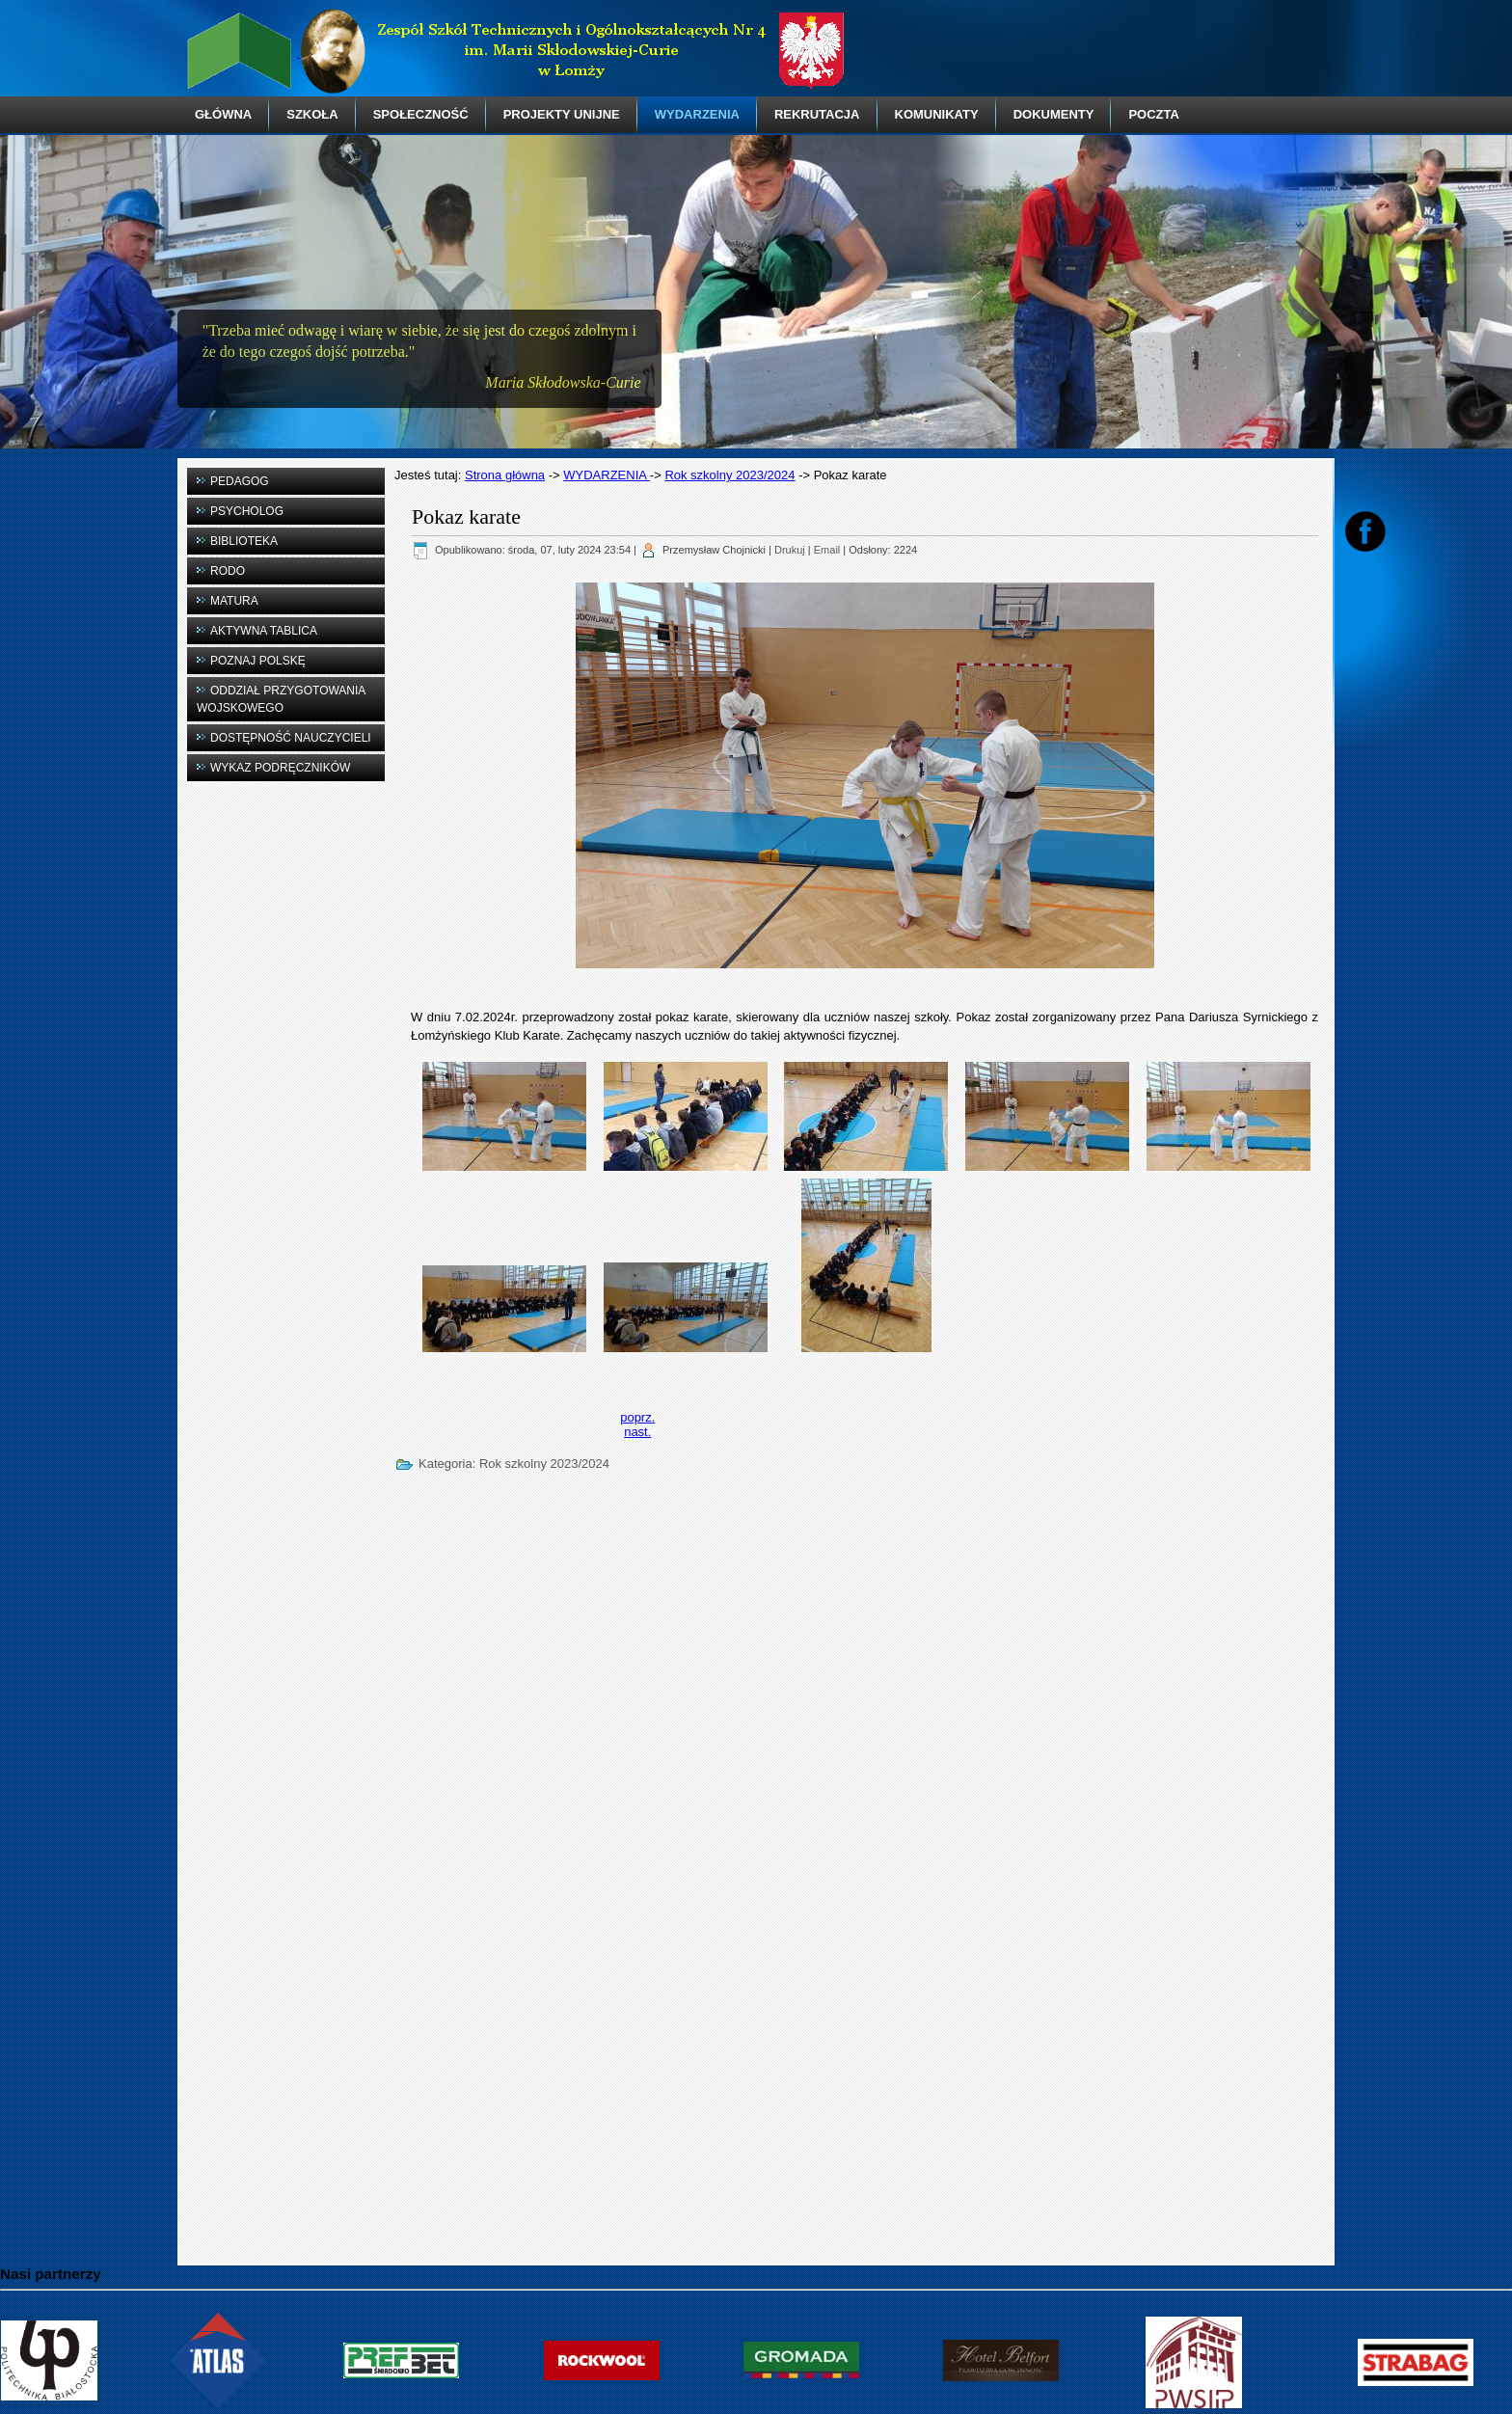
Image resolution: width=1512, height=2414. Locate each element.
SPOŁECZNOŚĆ (421, 114)
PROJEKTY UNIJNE (561, 114)
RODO (227, 571)
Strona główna (505, 475)
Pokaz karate (466, 516)
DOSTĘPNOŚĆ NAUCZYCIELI (290, 738)
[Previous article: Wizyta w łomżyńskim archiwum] (637, 1417)
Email (827, 550)
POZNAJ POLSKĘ (258, 660)
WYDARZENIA (697, 114)
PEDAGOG (239, 481)
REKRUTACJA (817, 114)
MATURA (234, 601)
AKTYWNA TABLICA (263, 630)
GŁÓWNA (223, 114)
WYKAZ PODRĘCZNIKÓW (280, 767)
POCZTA (1153, 114)
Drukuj (789, 550)
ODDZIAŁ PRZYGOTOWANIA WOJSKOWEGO (281, 699)
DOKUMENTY (1053, 114)
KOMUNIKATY (937, 114)
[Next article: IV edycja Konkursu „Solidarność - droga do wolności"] (637, 1431)
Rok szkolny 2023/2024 (729, 475)
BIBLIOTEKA (244, 541)
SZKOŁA (312, 114)
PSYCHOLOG (247, 511)
